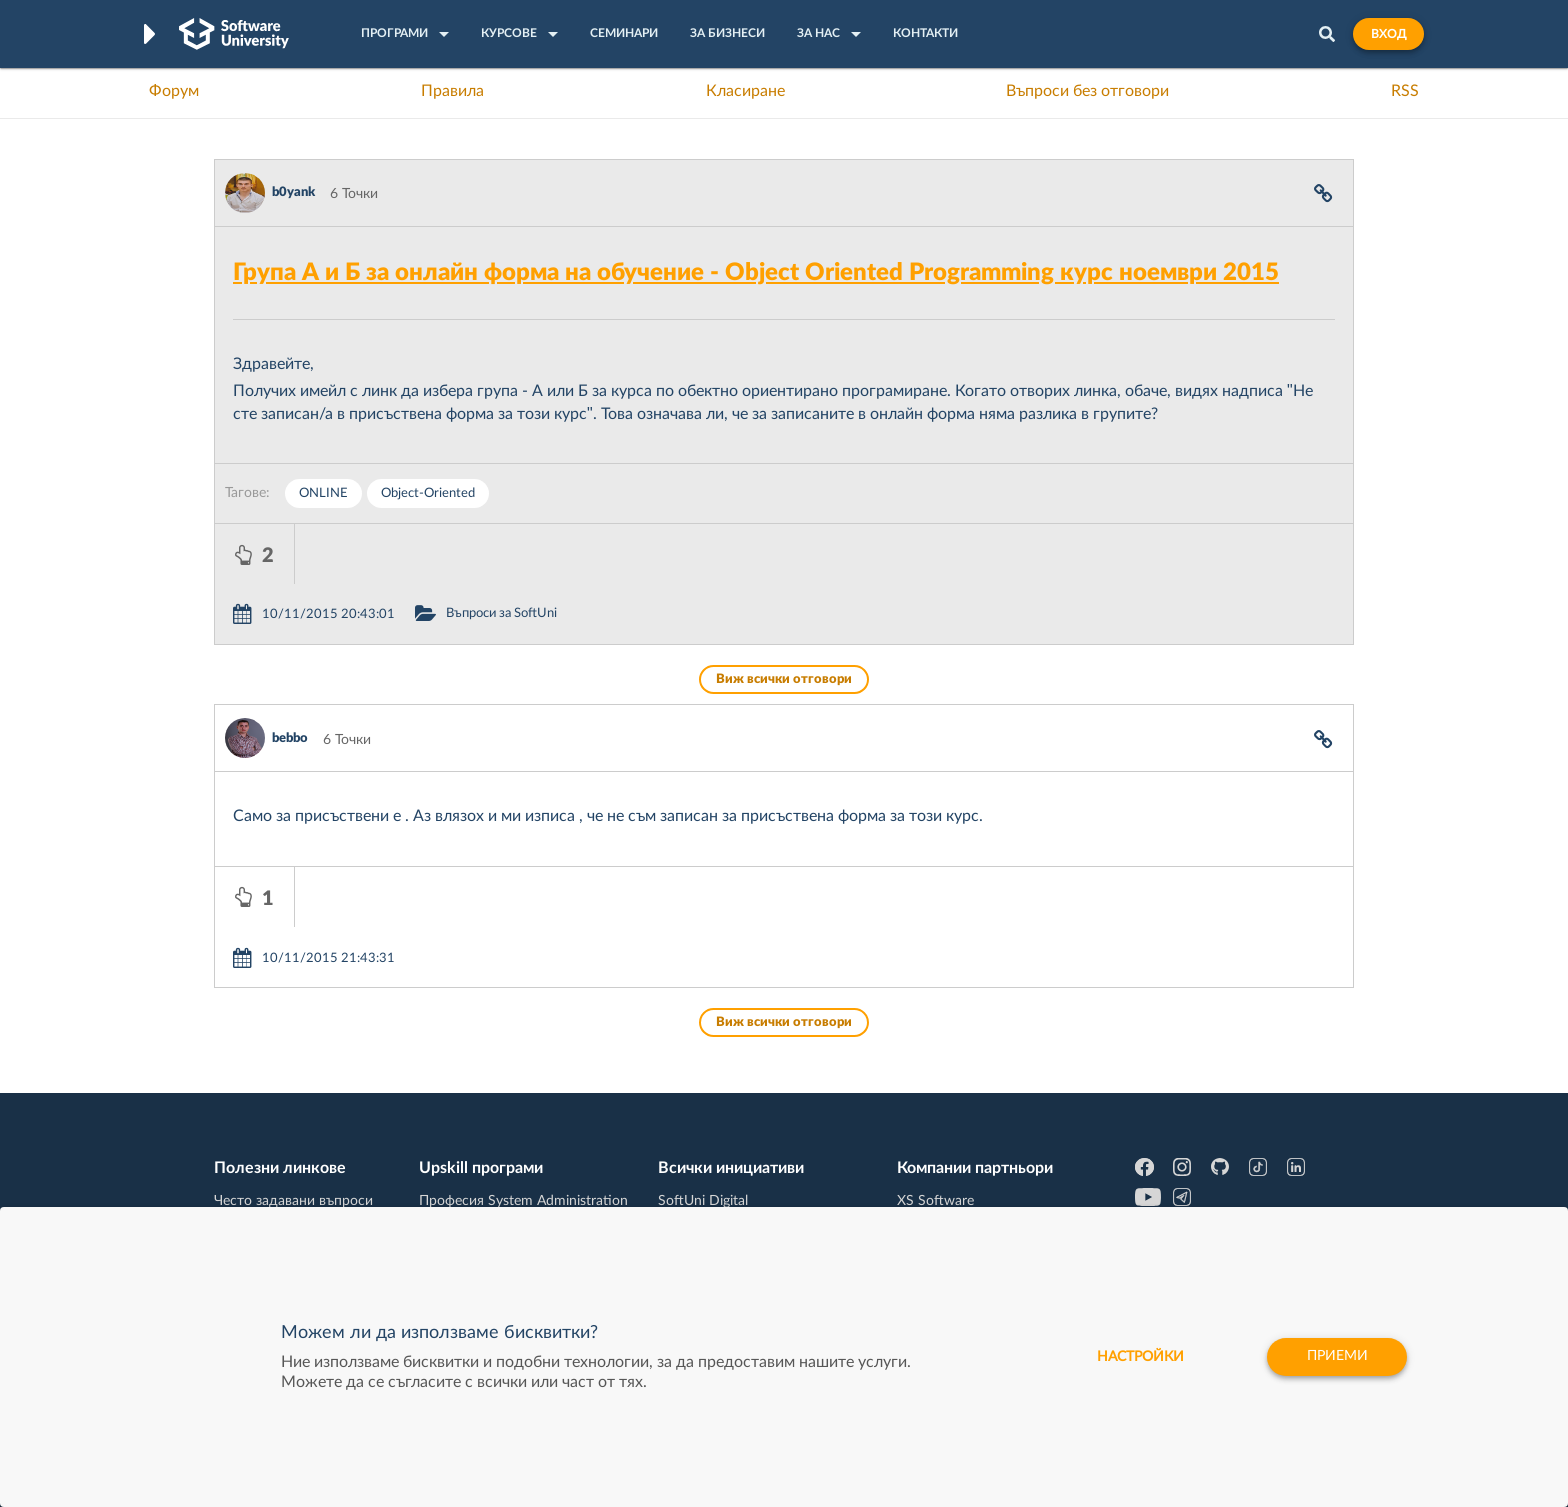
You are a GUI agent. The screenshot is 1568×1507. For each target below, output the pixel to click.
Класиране (745, 91)
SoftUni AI (690, 1143)
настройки (1136, 1357)
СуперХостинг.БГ (952, 1112)
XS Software (935, 1081)
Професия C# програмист (297, 1205)
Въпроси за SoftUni (581, 553)
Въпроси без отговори (1087, 91)
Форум (174, 91)
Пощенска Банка (951, 1205)
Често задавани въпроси (293, 1081)
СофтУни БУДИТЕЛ (721, 1174)
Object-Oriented (428, 493)
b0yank (293, 192)
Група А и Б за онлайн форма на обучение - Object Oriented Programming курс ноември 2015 (756, 273)
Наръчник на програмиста (299, 1143)
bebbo (290, 678)
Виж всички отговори (784, 619)
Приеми (1336, 1357)
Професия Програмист (288, 1174)
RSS (1405, 91)
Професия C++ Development (509, 1128)
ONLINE (323, 493)
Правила (452, 91)
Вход (1388, 34)
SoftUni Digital (703, 1081)
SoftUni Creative (709, 1112)
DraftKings (930, 1174)
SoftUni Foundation (719, 1205)
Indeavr (920, 1143)
